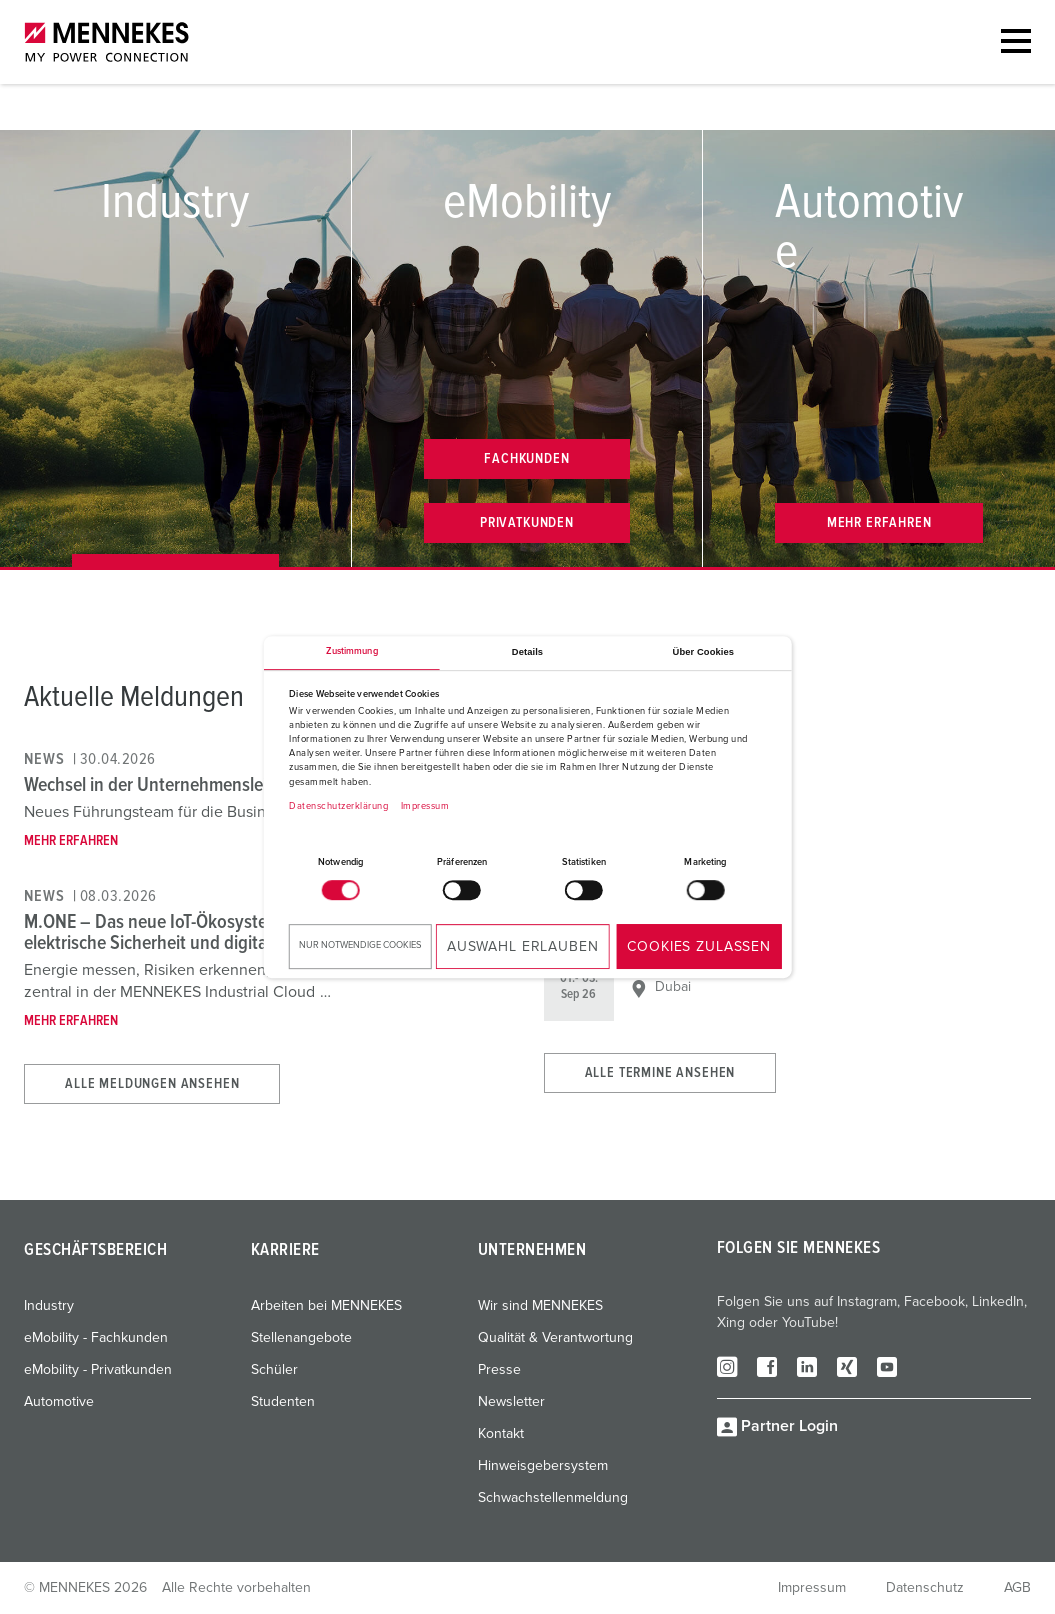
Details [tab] (527, 652)
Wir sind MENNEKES (540, 1306)
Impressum (425, 806)
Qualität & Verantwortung (555, 1338)
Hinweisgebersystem (543, 1466)
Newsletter (511, 1402)
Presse (499, 1370)
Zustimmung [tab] (352, 651)
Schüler (274, 1370)
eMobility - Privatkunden (98, 1370)
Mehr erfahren (71, 841)
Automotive (59, 1402)
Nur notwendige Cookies (360, 945)
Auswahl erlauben (522, 947)
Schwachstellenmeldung (553, 1498)
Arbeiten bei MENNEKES (326, 1306)
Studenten (283, 1402)
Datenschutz (925, 1588)
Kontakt (501, 1434)
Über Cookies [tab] (704, 652)
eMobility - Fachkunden (96, 1338)
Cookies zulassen (698, 947)
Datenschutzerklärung (338, 806)
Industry (49, 1306)
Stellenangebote (301, 1338)
